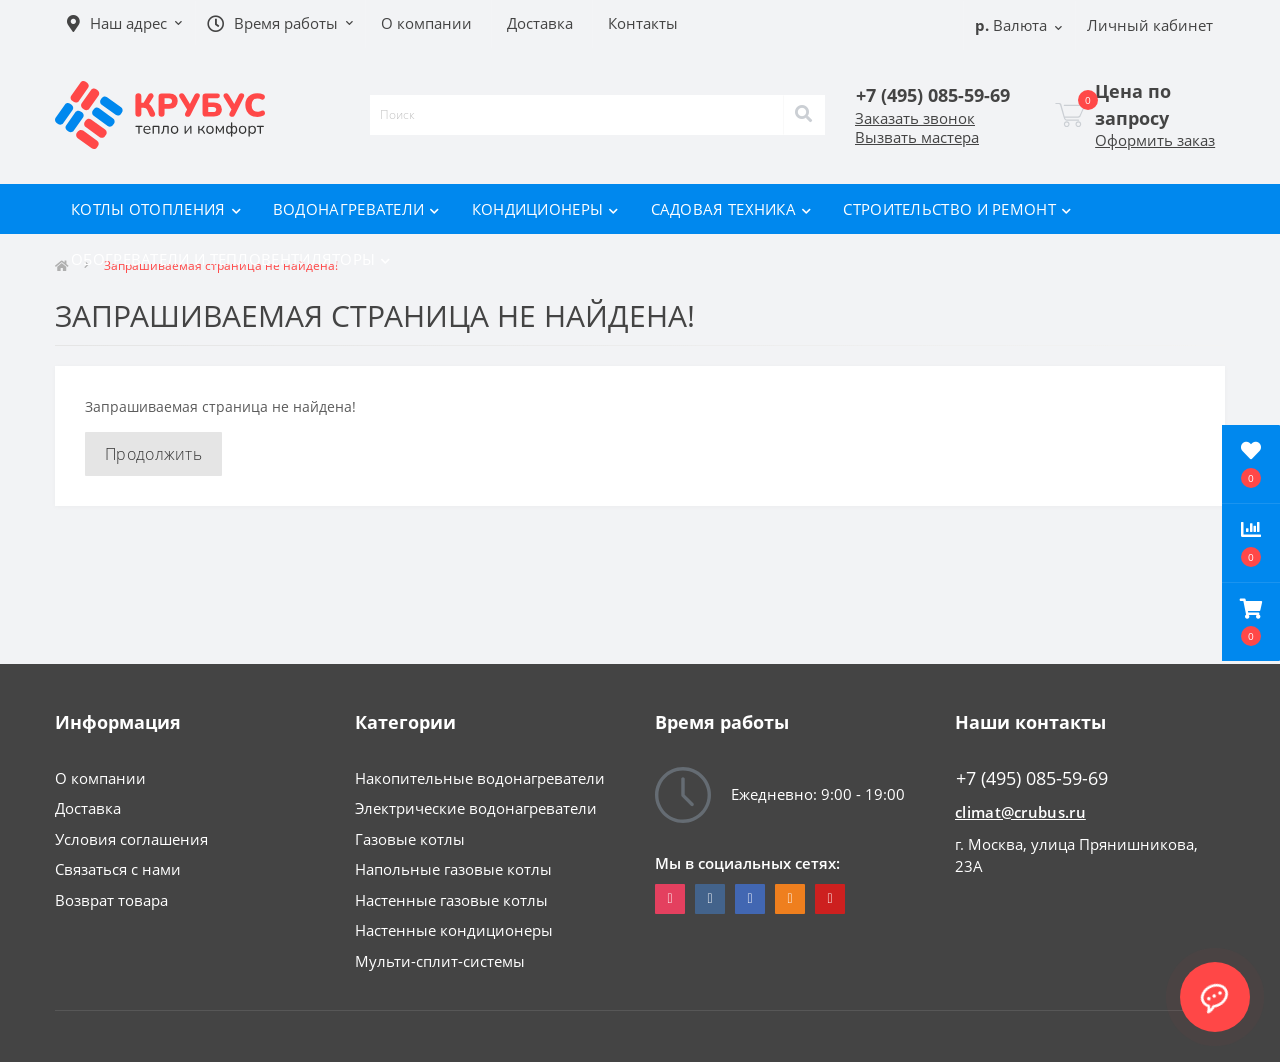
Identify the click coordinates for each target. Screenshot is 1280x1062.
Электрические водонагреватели (476, 808)
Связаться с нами (118, 869)
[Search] (804, 115)
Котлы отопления (156, 209)
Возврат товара (111, 900)
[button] (1251, 622)
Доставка (88, 808)
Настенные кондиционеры (454, 930)
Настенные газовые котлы (451, 900)
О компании (100, 778)
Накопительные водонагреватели (480, 778)
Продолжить (153, 454)
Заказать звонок (915, 118)
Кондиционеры (545, 209)
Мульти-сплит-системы (440, 961)
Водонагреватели (356, 209)
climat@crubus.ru (1020, 812)
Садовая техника (731, 209)
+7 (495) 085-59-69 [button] (1032, 778)
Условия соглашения (131, 839)
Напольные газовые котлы (453, 869)
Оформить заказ (1155, 140)
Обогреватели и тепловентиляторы (231, 259)
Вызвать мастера (917, 137)
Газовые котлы (410, 839)
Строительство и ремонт (957, 209)
